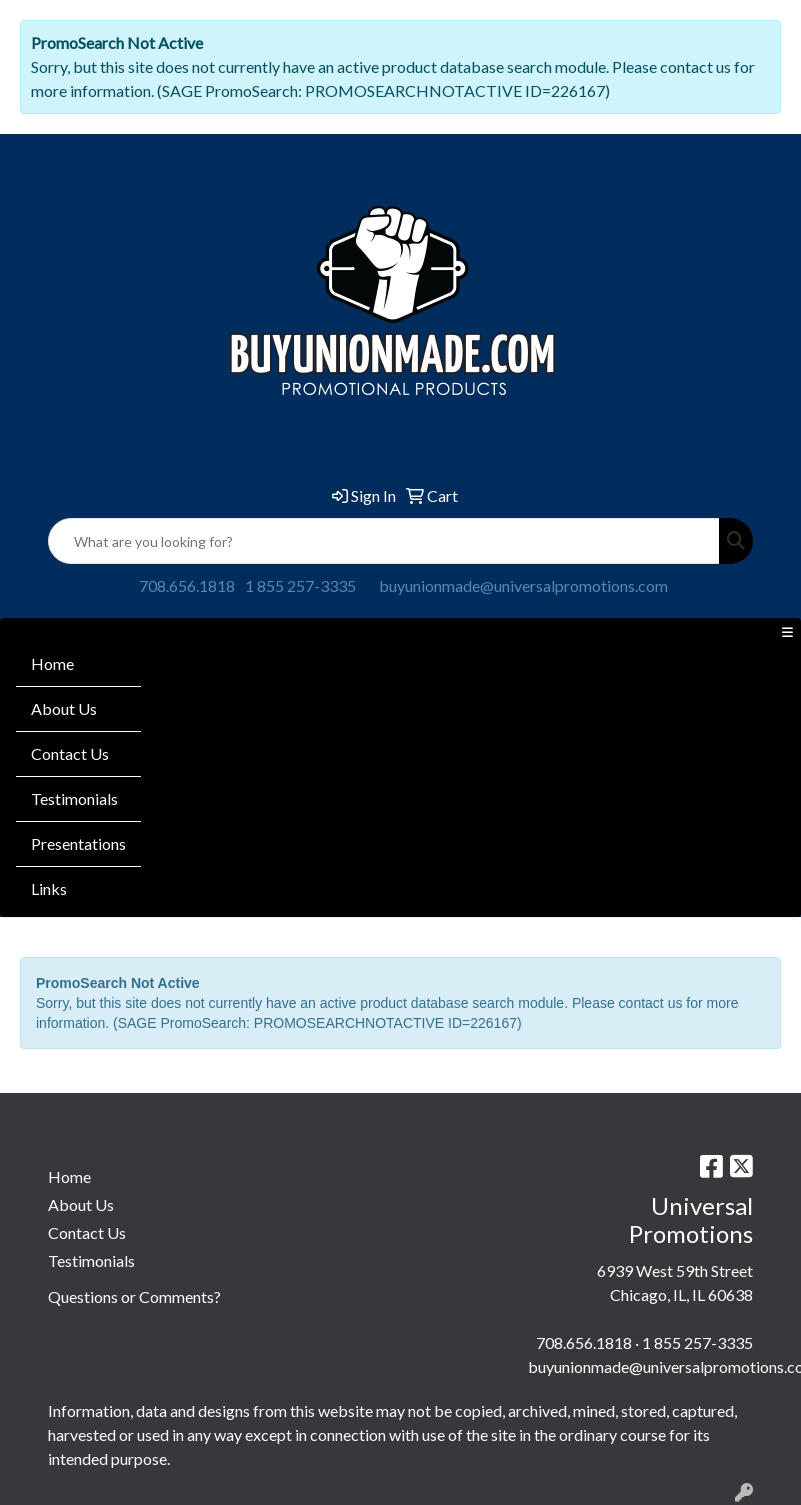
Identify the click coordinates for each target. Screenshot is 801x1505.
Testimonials (74, 798)
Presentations (78, 843)
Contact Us (70, 753)
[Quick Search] (384, 541)
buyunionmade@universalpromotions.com (523, 585)
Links (49, 888)
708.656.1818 (187, 585)
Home (52, 663)
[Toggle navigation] (787, 633)
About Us (64, 708)
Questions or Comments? (134, 1296)
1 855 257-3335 (300, 585)
